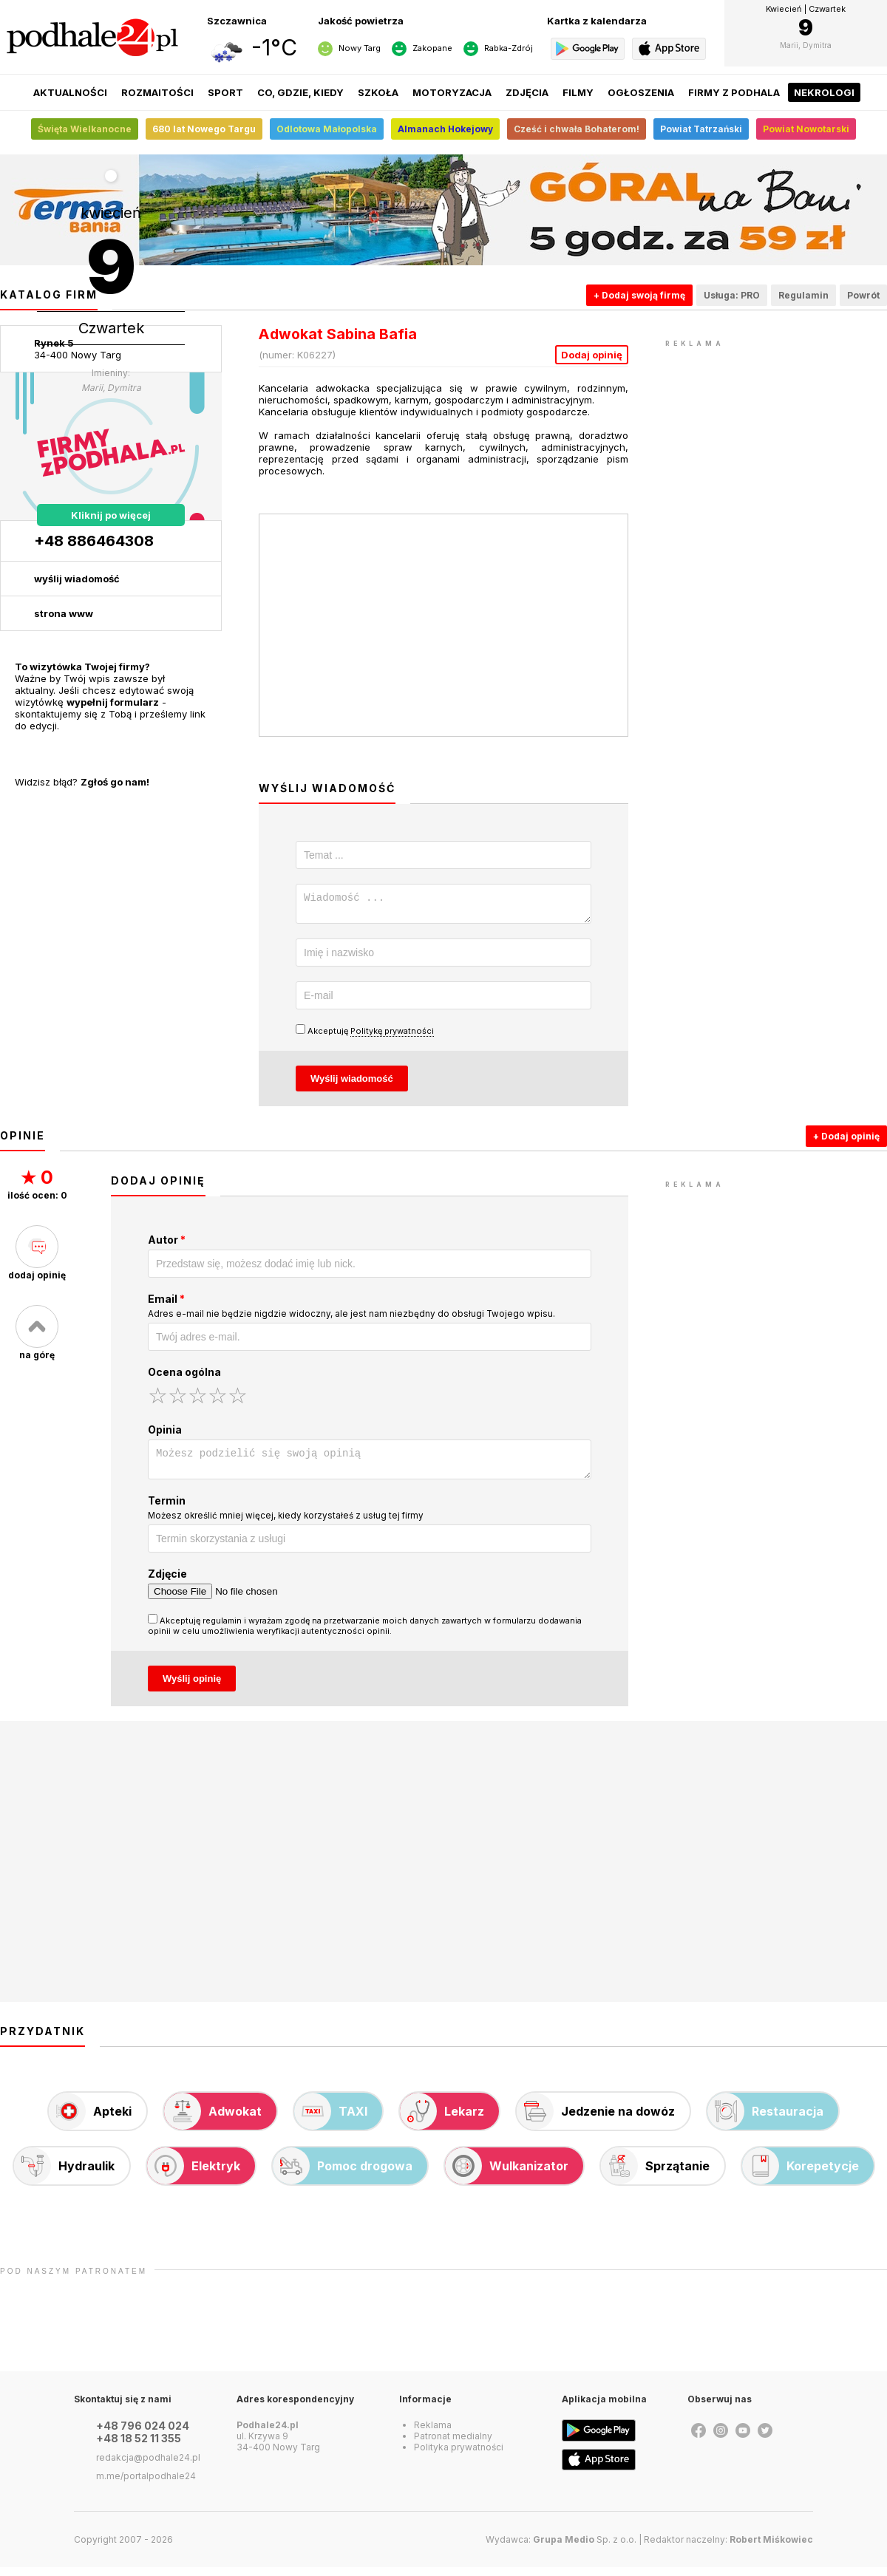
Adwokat (213, 2120)
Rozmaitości (157, 92)
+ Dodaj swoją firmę (639, 295)
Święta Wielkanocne (85, 128)
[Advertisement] (776, 443)
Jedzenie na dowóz (596, 2120)
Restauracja (765, 2120)
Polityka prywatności (458, 2455)
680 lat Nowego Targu (204, 128)
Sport (225, 92)
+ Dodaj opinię (846, 1140)
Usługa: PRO (732, 295)
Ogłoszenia (641, 92)
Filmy (578, 92)
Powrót (863, 295)
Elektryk (193, 2174)
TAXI (330, 2120)
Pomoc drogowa (342, 2174)
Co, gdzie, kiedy (300, 92)
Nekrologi (824, 92)
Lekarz (442, 2120)
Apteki (90, 2120)
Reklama (433, 2433)
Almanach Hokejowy (445, 128)
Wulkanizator (506, 2174)
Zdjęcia (527, 92)
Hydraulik (64, 2174)
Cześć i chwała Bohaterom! (576, 128)
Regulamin (803, 295)
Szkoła (378, 92)
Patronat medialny (453, 2444)
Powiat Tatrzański (701, 128)
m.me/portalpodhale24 (146, 2484)
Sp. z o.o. (584, 2548)
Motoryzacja (452, 92)
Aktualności (70, 92)
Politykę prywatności (392, 1035)
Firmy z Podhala (734, 92)
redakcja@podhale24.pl (148, 2466)
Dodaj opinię (591, 355)
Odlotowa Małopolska (326, 128)
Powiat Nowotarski (806, 128)
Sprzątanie (655, 2174)
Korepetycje (800, 2174)
